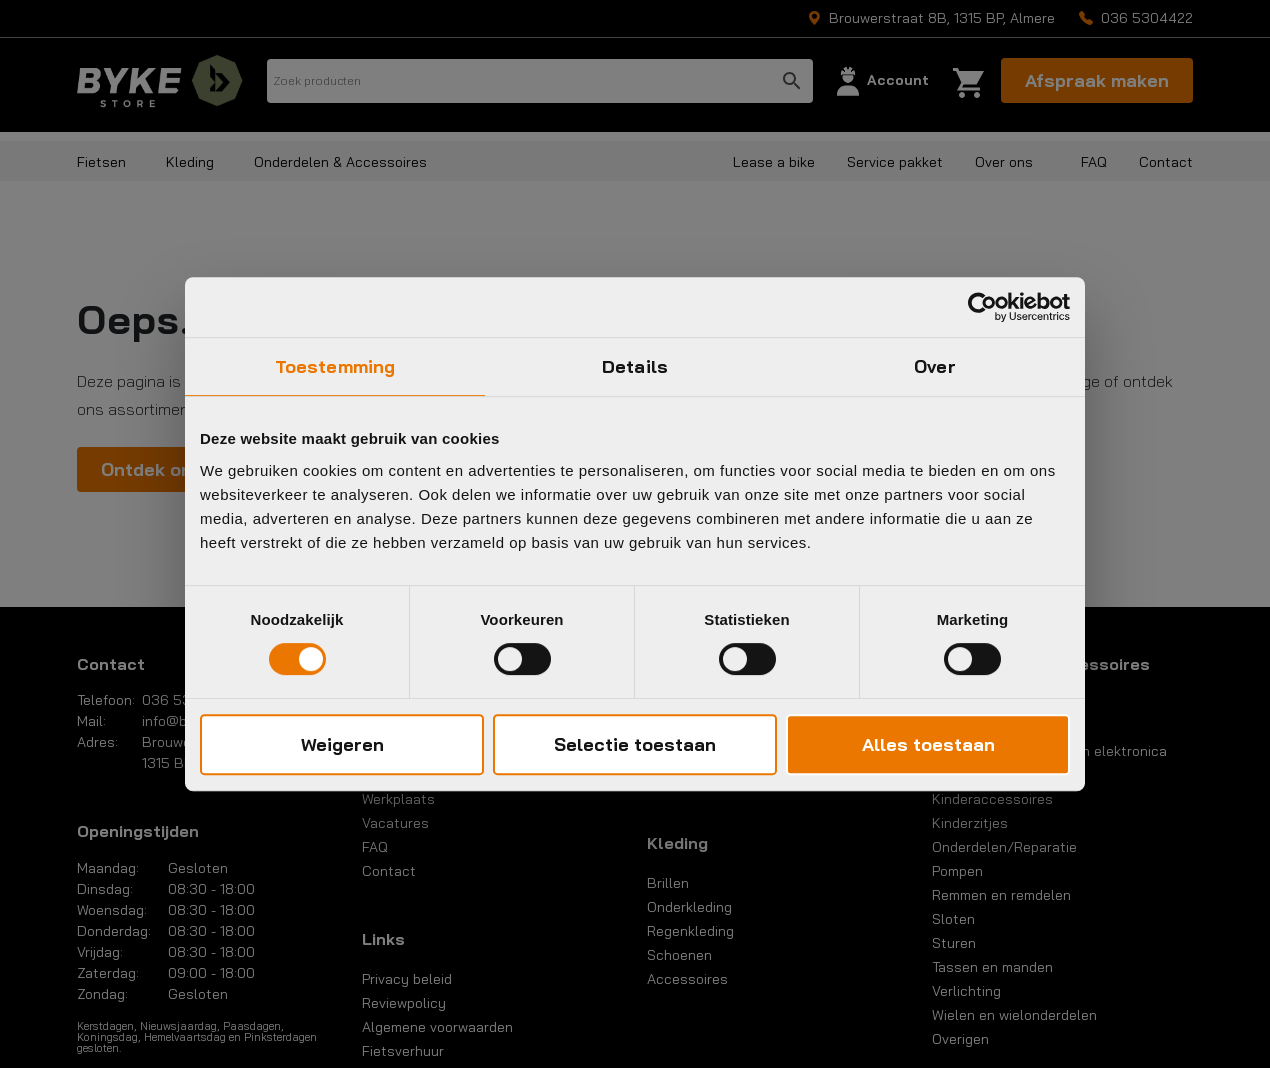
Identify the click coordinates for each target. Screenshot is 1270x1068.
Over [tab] (934, 366)
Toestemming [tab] (335, 366)
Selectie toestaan (635, 744)
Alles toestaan (928, 744)
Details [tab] (635, 366)
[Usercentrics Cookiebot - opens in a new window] (982, 307)
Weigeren (342, 744)
